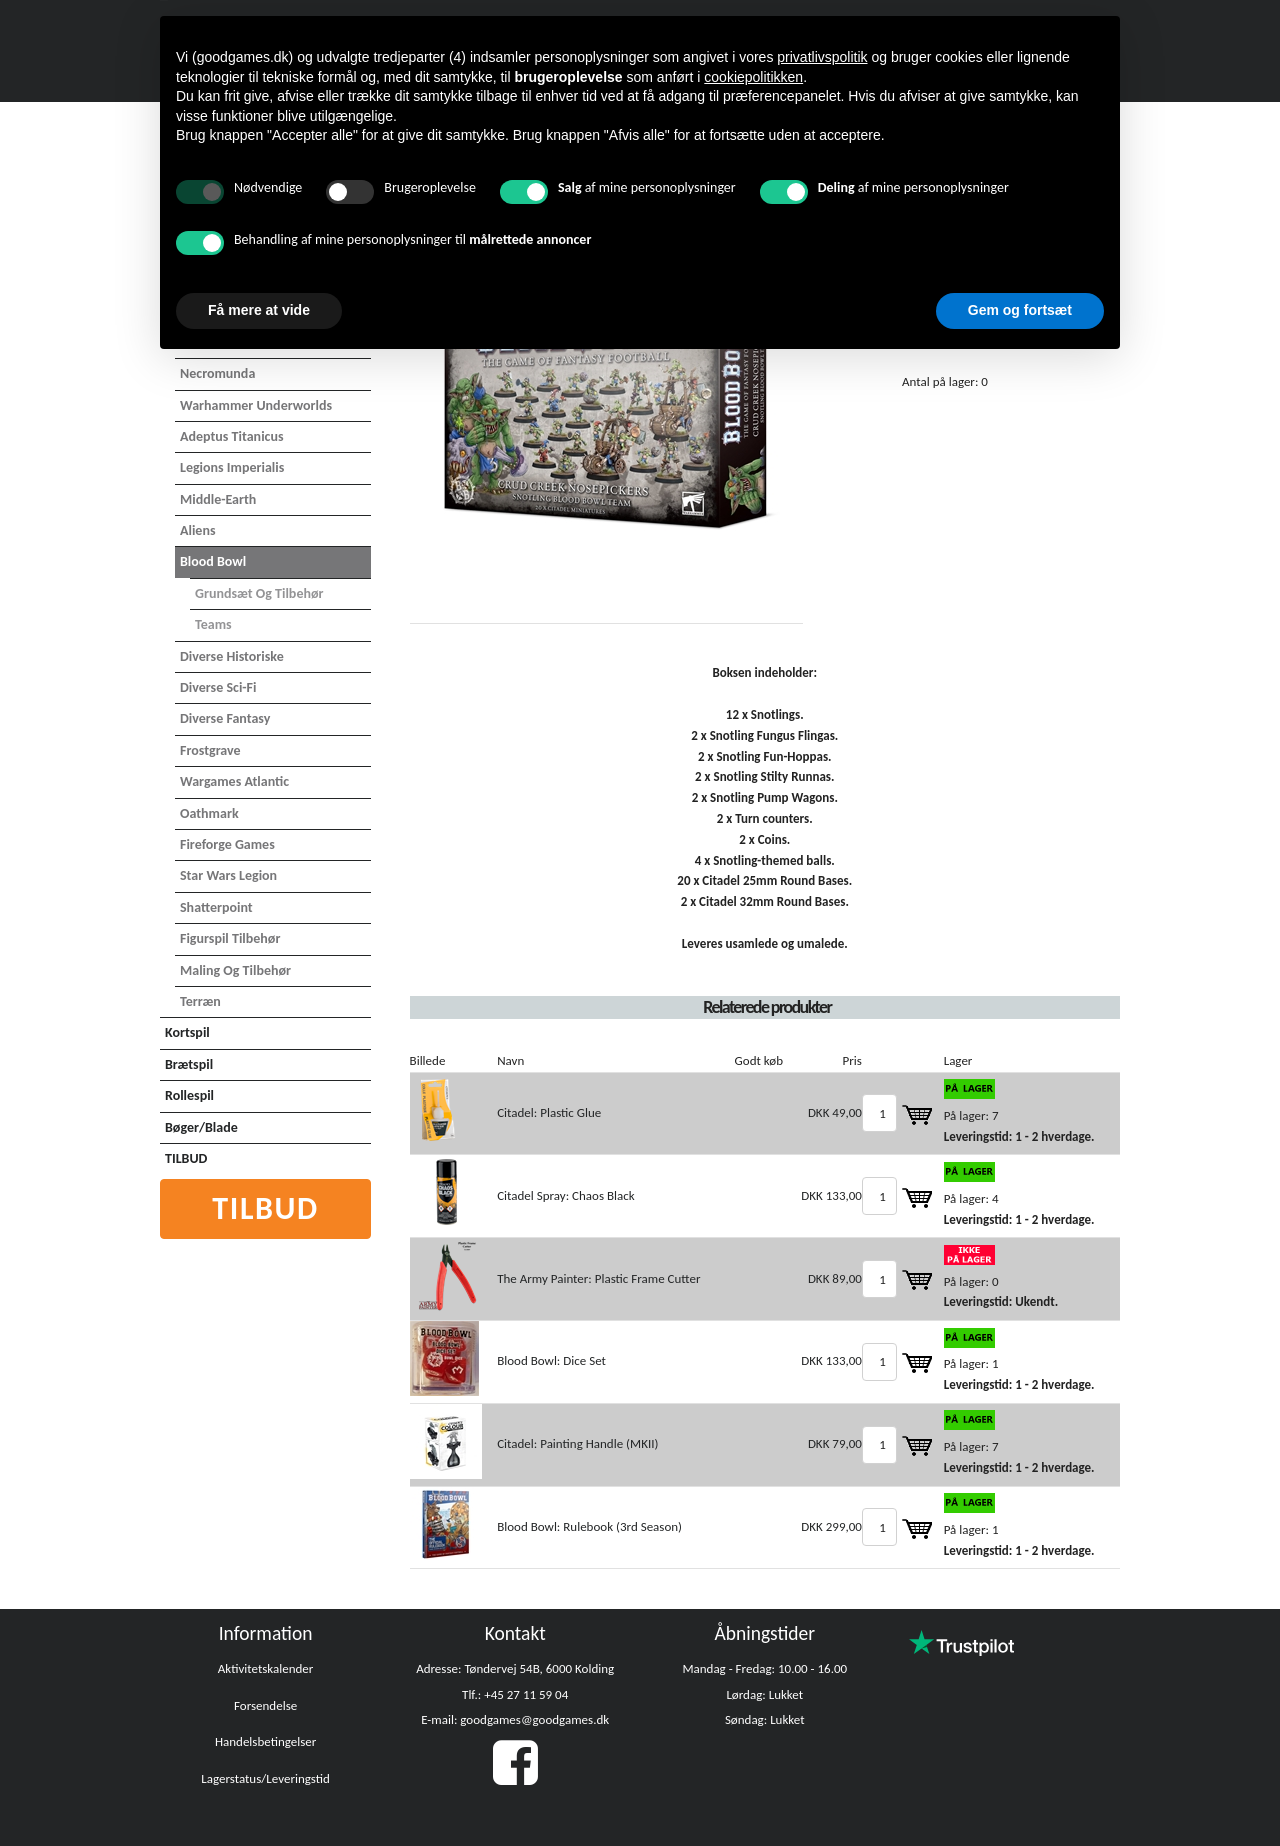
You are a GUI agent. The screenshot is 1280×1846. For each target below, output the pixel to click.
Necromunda (217, 373)
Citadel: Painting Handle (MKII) (577, 1443)
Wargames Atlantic (234, 781)
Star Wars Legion (228, 875)
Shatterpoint (216, 907)
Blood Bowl (213, 561)
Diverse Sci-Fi (218, 687)
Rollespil (189, 1095)
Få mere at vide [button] (259, 310)
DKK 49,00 (835, 1112)
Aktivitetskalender (266, 1668)
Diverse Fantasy (225, 718)
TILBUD (186, 1158)
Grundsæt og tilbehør (259, 593)
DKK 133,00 (831, 1195)
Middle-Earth (218, 499)
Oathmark (209, 813)
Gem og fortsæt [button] (1020, 310)
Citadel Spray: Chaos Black (565, 1195)
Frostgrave (210, 750)
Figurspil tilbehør (230, 938)
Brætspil (189, 1064)
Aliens (198, 530)
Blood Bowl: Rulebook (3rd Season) (589, 1526)
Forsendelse (265, 1705)
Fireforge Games (227, 844)
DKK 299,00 (831, 1526)
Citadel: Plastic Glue (549, 1112)
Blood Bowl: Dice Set (551, 1360)
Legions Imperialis (232, 467)
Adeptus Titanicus (232, 436)
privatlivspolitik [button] (822, 57)
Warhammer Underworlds (256, 405)
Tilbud (265, 1208)
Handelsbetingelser (265, 1741)
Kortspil (187, 1032)
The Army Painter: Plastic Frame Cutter (598, 1278)
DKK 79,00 (835, 1443)
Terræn (200, 1001)
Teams (213, 624)
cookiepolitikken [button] (753, 77)
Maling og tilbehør (235, 970)
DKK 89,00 (835, 1278)
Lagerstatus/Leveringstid (265, 1778)
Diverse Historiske (232, 656)
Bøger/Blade (201, 1127)
